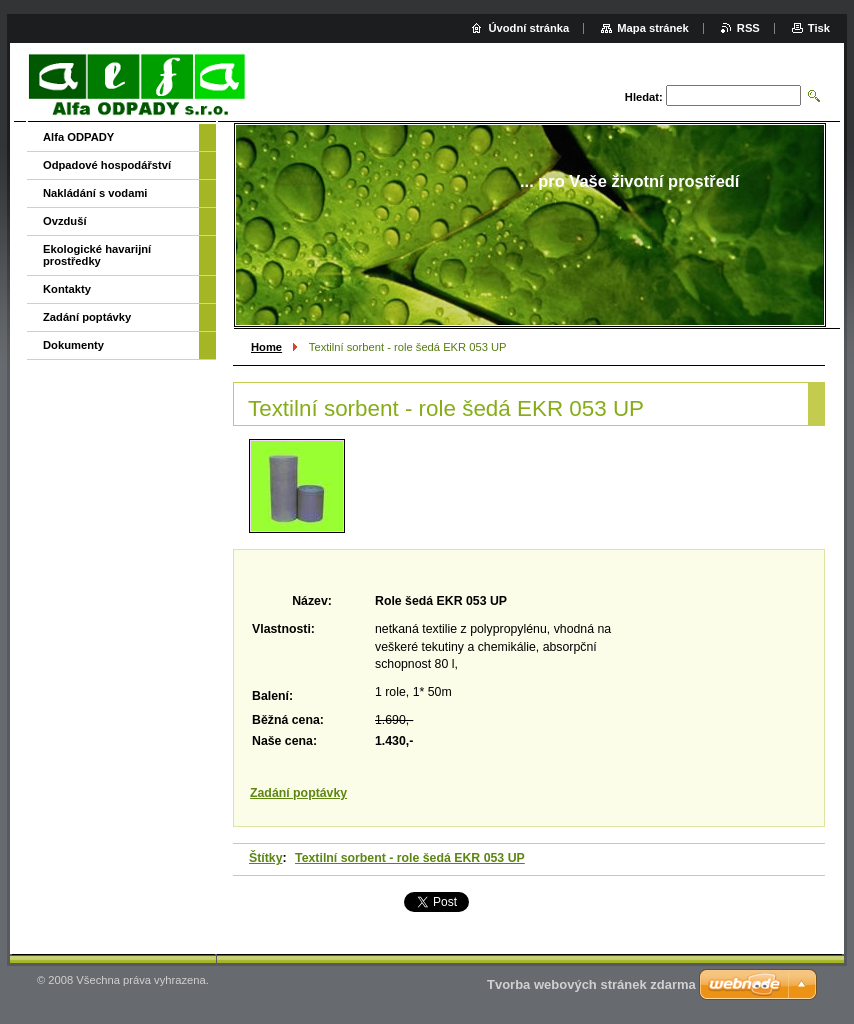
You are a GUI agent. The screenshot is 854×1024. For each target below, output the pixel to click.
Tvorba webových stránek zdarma (591, 984)
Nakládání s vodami (95, 193)
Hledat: (644, 97)
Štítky (266, 858)
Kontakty (67, 289)
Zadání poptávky (298, 793)
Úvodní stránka (528, 28)
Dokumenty (73, 345)
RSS (748, 28)
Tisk (819, 28)
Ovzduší (65, 221)
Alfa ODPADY (78, 137)
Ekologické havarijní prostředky (97, 255)
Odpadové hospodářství (107, 165)
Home (266, 347)
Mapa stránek (653, 28)
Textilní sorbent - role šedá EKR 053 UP (410, 858)
